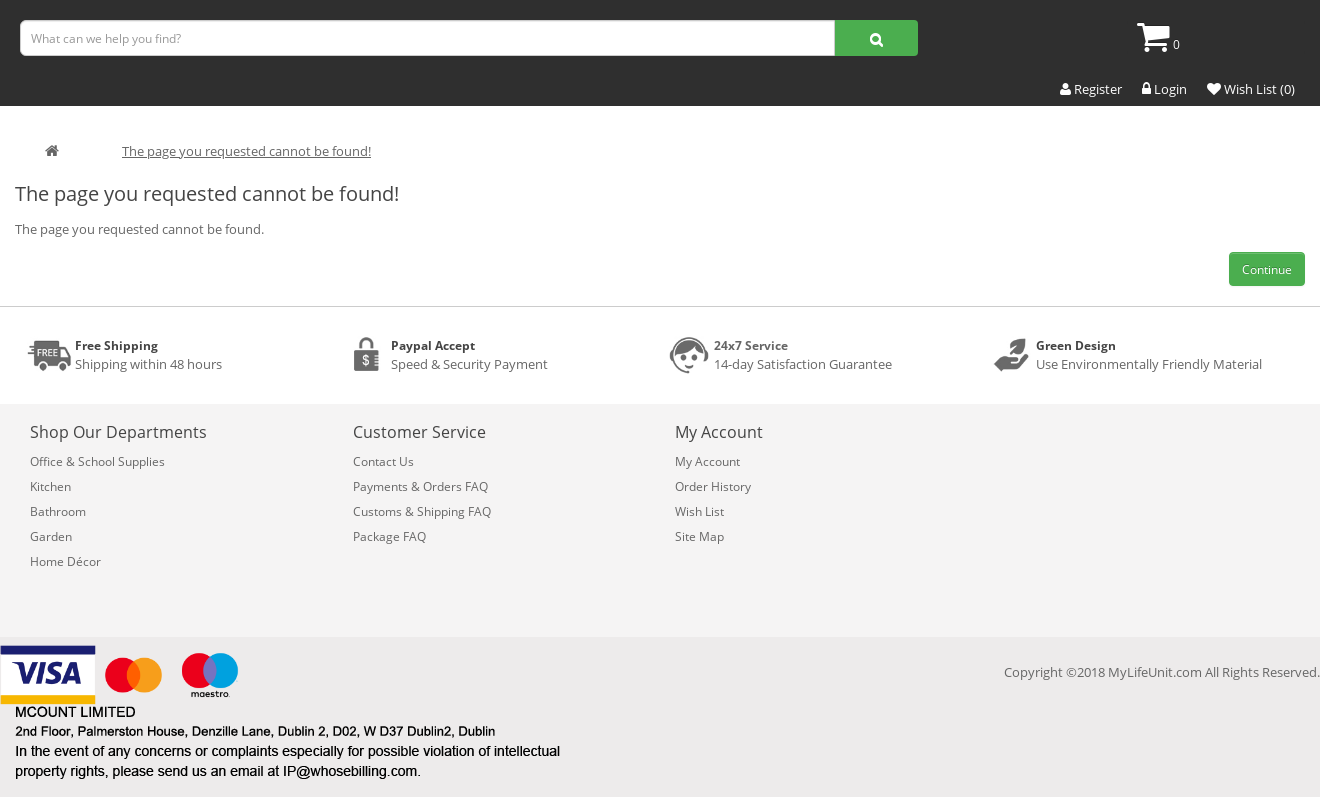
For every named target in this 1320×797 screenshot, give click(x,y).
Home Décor (65, 561)
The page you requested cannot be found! (246, 151)
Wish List (699, 511)
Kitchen (50, 486)
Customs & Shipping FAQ (422, 511)
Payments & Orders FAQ (420, 486)
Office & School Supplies (97, 461)
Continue (1267, 269)
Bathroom (58, 511)
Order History (713, 486)
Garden (51, 536)
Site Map (699, 536)
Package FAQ (389, 536)
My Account (707, 461)
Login (1164, 89)
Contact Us (383, 461)
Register (1091, 89)
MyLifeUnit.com (1155, 672)
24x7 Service (751, 345)
